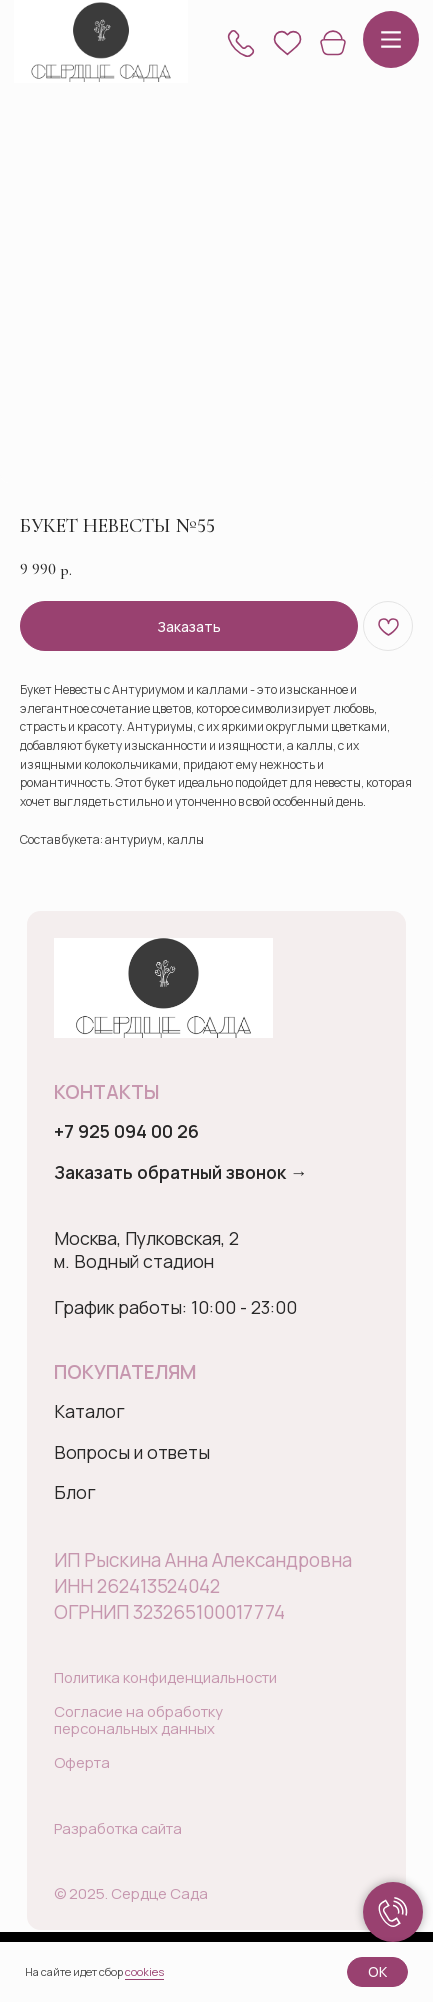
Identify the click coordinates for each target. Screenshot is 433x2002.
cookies (144, 1971)
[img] (101, 42)
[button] (241, 43)
